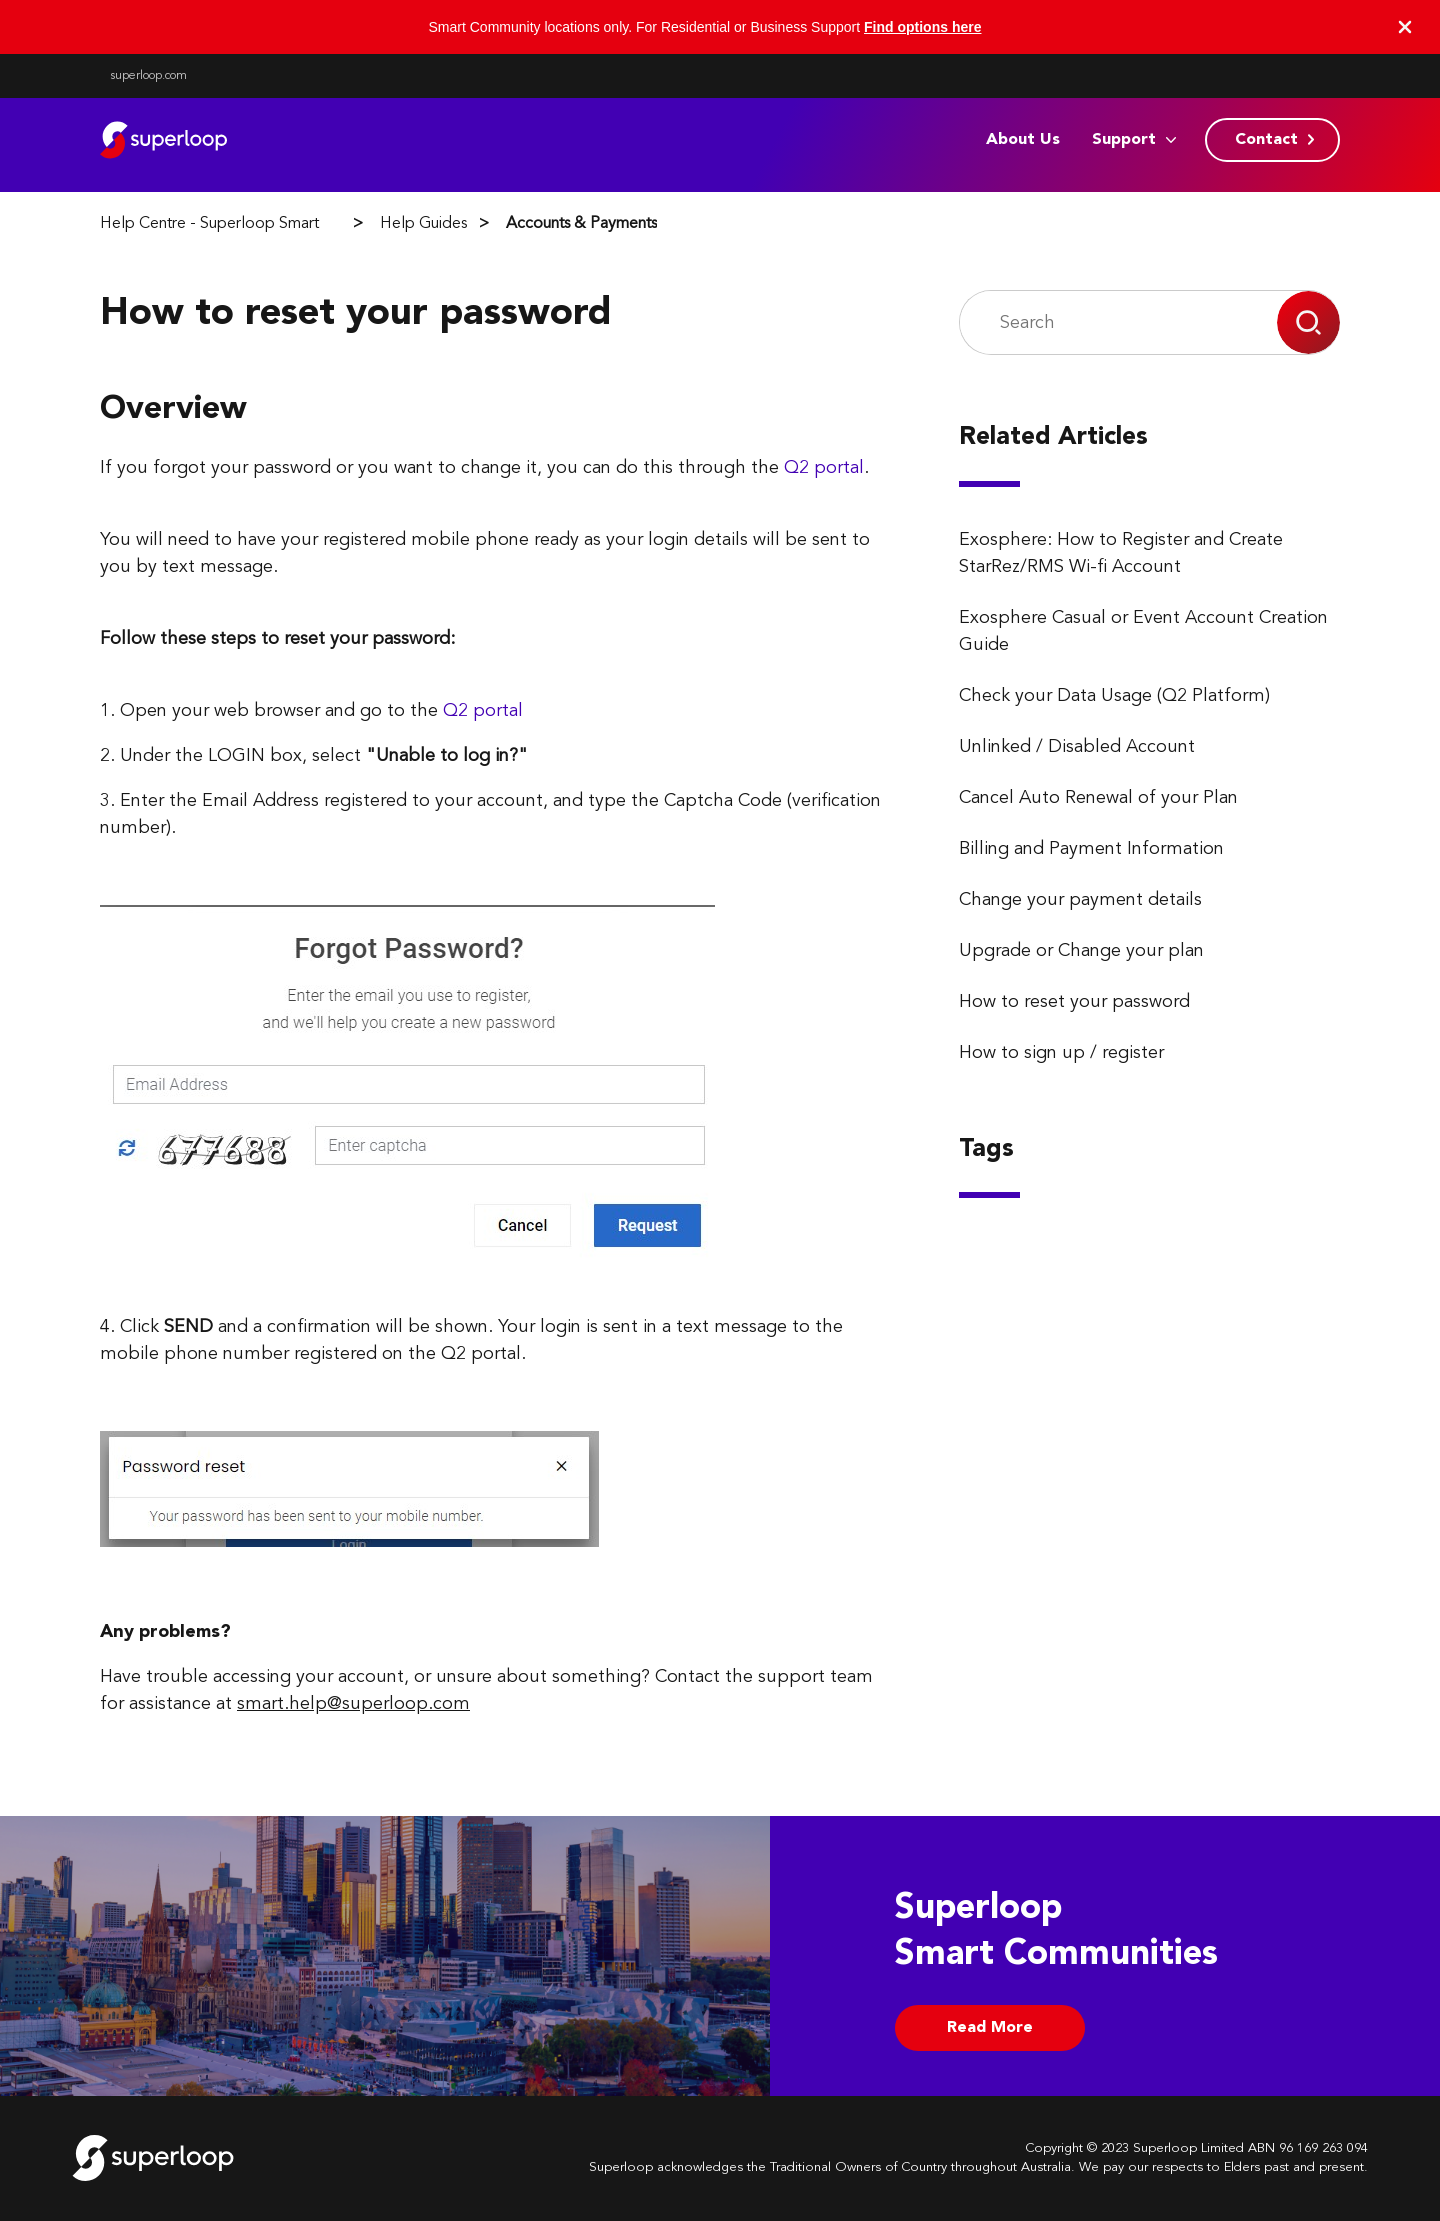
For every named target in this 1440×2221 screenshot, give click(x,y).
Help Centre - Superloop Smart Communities (256, 224)
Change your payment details (1080, 900)
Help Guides (423, 224)
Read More (990, 2028)
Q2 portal (824, 468)
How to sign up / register (1061, 1053)
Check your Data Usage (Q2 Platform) (1114, 696)
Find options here (922, 27)
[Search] (1118, 322)
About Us (1023, 140)
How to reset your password (1074, 1002)
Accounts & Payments (581, 224)
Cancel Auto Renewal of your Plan (1098, 798)
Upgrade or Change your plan (1081, 951)
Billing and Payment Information (1091, 849)
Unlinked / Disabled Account (1077, 747)
